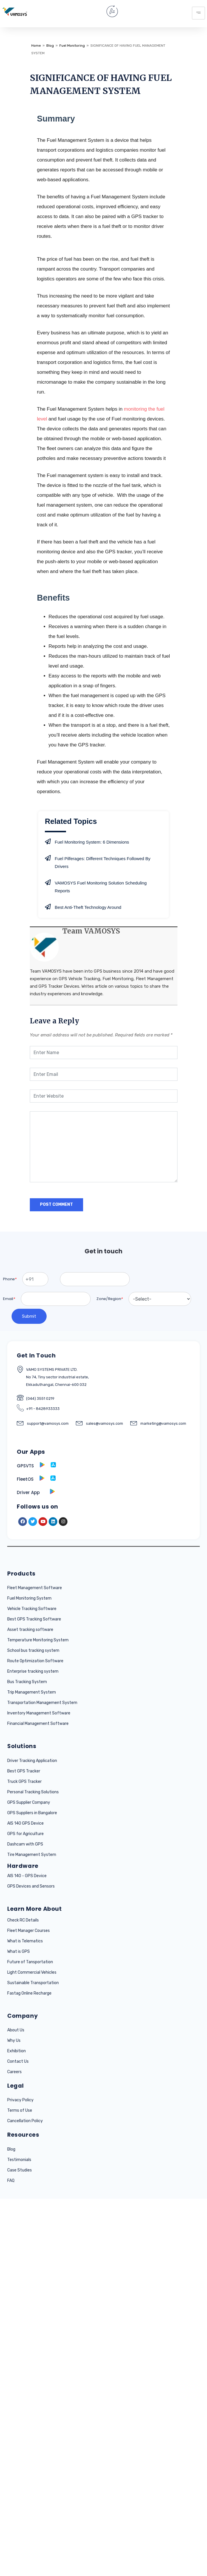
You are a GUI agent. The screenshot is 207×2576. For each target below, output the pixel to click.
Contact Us (18, 2061)
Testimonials (19, 2159)
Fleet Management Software (34, 1587)
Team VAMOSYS (91, 931)
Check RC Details (23, 1920)
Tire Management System (31, 1854)
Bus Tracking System (27, 1681)
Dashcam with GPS (25, 1844)
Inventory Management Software (38, 1713)
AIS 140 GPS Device (25, 1823)
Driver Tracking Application (32, 1760)
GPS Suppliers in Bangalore (32, 1812)
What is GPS (18, 1951)
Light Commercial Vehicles (31, 1972)
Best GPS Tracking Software (34, 1619)
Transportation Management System (42, 1702)
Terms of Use (19, 2110)
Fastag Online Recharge (29, 1993)
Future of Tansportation (30, 1961)
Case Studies (19, 2170)
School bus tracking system (33, 1650)
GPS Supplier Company (28, 1802)
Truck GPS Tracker (24, 1781)
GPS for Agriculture (25, 1833)
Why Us (14, 2040)
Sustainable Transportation (33, 1982)
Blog (11, 2149)
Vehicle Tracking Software (31, 1608)
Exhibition (16, 2051)
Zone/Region (109, 1299)
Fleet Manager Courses (28, 1930)
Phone (10, 1279)
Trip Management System (31, 1692)
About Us (15, 2030)
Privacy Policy (20, 2100)
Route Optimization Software (35, 1660)
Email (9, 1299)
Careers (14, 2071)
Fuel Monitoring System (29, 1598)
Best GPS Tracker (23, 1771)
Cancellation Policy (25, 2120)
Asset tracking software (30, 1629)
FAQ (10, 2180)
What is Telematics (25, 1941)
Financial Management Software (38, 1723)
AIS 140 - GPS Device (27, 1875)
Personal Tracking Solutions (33, 1792)
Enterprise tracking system (32, 1671)
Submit (29, 1316)
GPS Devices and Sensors (31, 1886)
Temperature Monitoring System (38, 1640)
